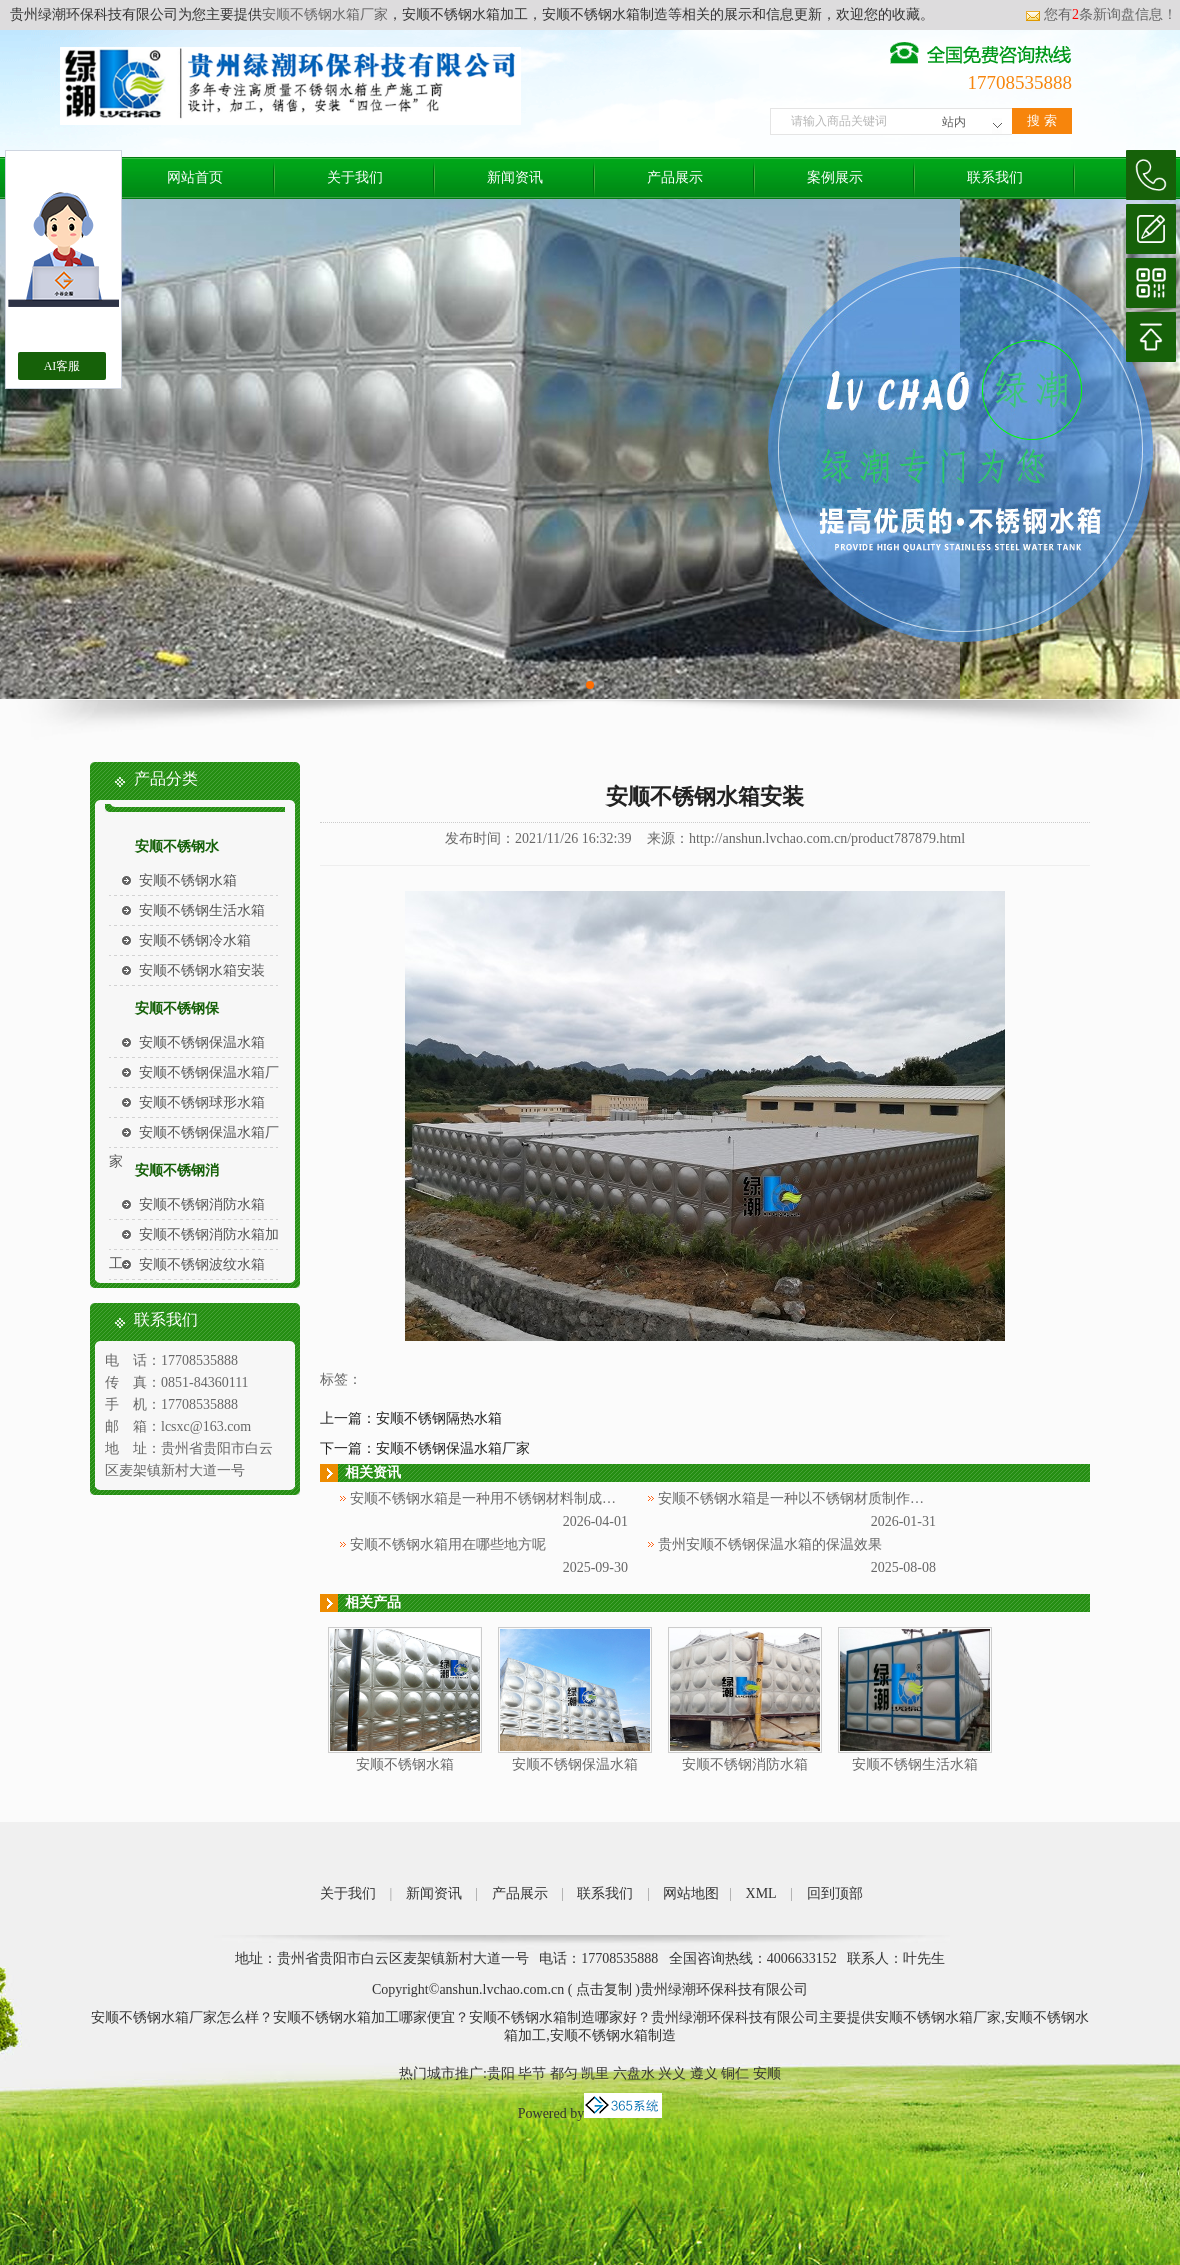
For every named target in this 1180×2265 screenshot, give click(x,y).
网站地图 (691, 1893)
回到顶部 (835, 1893)
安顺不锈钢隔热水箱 (439, 1418)
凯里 (595, 2073)
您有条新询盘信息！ (1101, 14)
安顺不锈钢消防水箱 (202, 1204)
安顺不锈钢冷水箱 (195, 940)
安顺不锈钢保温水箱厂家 (453, 1448)
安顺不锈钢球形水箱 (202, 1102)
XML (761, 1893)
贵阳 (501, 2073)
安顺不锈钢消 (177, 1170)
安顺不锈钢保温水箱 (202, 1042)
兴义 (672, 2073)
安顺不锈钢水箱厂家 (325, 14)
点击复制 (604, 1989)
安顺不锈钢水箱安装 (202, 970)
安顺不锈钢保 (177, 1008)
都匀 (564, 2073)
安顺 (767, 2073)
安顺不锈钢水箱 (188, 880)
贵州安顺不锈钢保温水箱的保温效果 (770, 1544)
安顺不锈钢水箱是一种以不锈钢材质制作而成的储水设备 (833, 1498)
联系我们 (995, 177)
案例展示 (835, 177)
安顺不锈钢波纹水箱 (202, 1264)
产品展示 (675, 177)
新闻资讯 (515, 177)
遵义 (704, 2073)
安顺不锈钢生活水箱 (202, 910)
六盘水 (634, 2073)
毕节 (532, 2073)
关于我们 (355, 177)
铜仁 (735, 2073)
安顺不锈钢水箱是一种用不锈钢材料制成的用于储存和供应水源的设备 (567, 1498)
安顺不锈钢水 (177, 846)
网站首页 (195, 177)
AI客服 (62, 366)
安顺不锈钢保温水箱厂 (209, 1072)
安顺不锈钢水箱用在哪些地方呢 (448, 1544)
